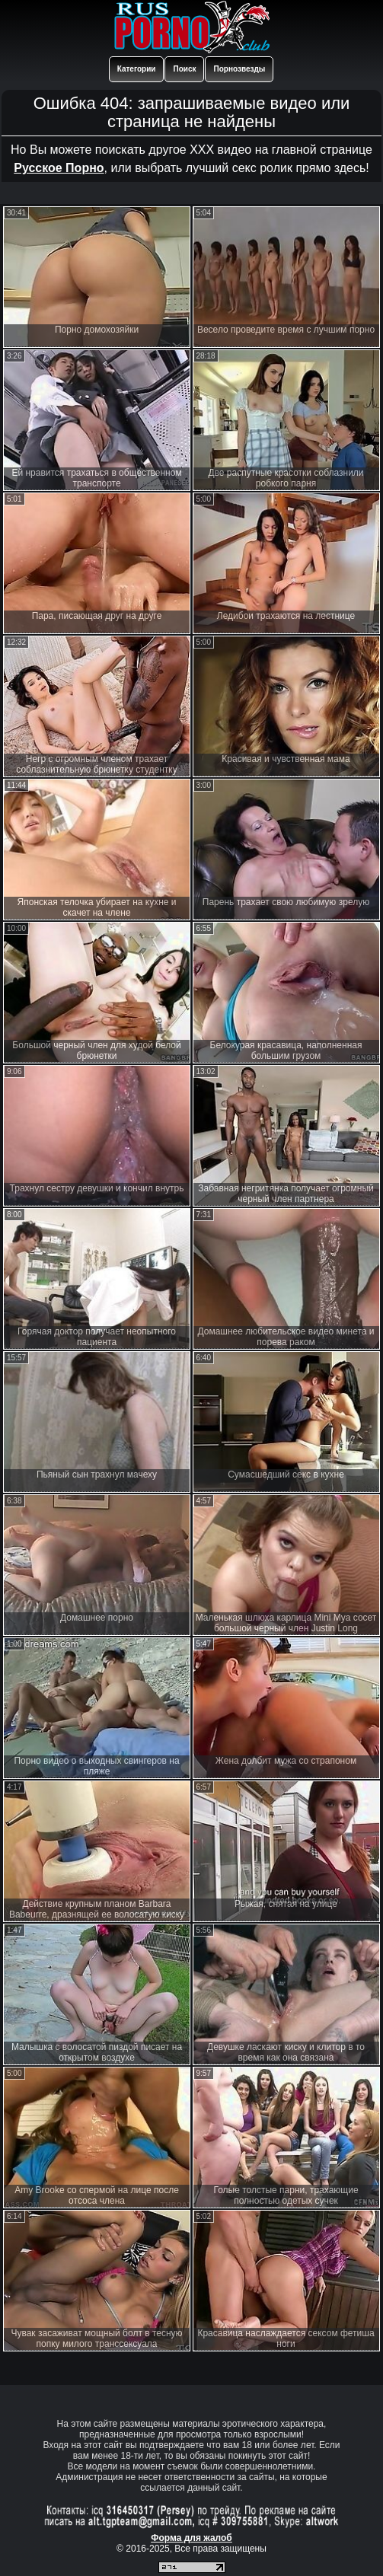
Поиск (184, 69)
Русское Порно (59, 167)
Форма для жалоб (191, 2538)
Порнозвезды (239, 69)
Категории (136, 69)
